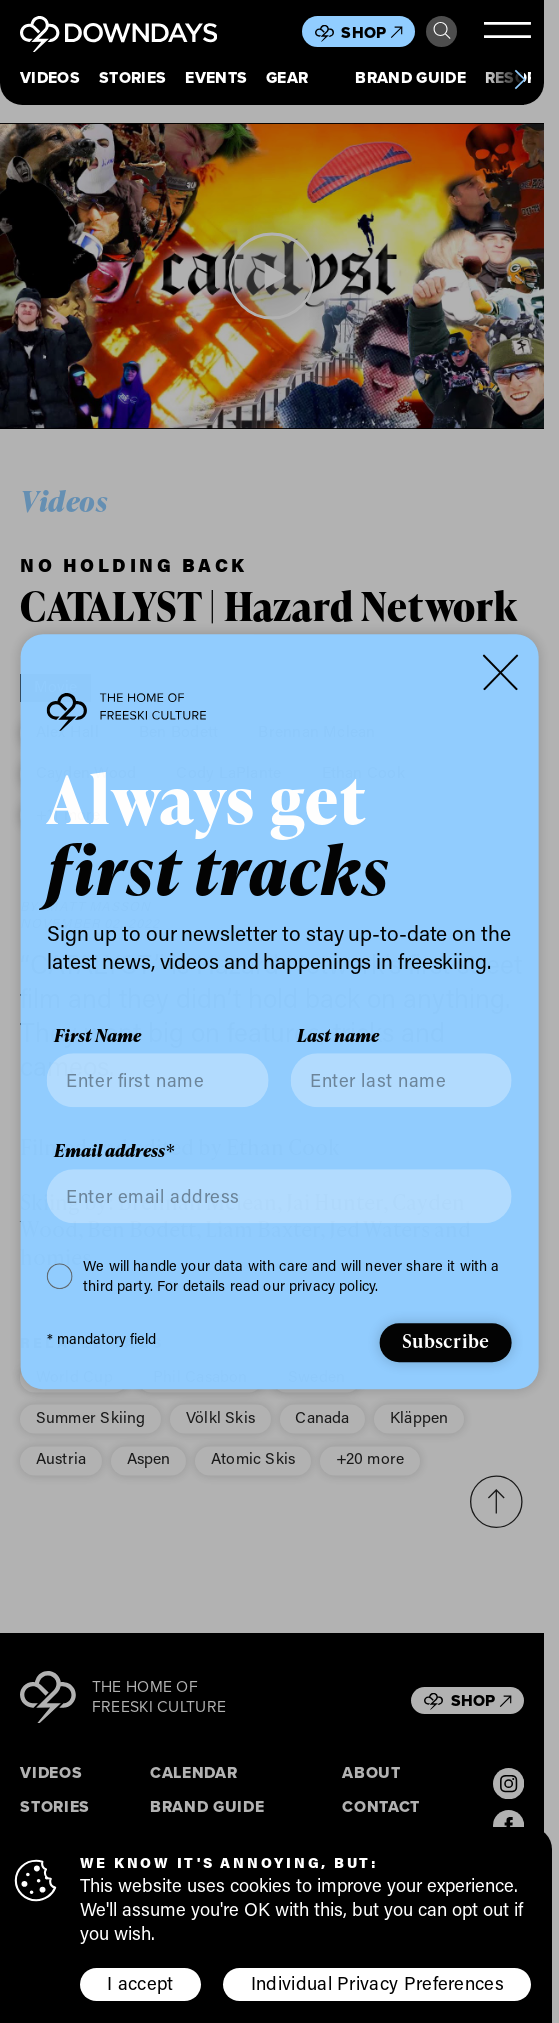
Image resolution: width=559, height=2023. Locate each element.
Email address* (114, 1152)
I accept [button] (140, 1983)
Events (216, 78)
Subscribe (446, 1341)
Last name (338, 1036)
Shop (371, 32)
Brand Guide (410, 78)
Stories (132, 78)
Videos (50, 78)
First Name (97, 1036)
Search (442, 31)
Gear (287, 78)
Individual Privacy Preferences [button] (377, 1983)
